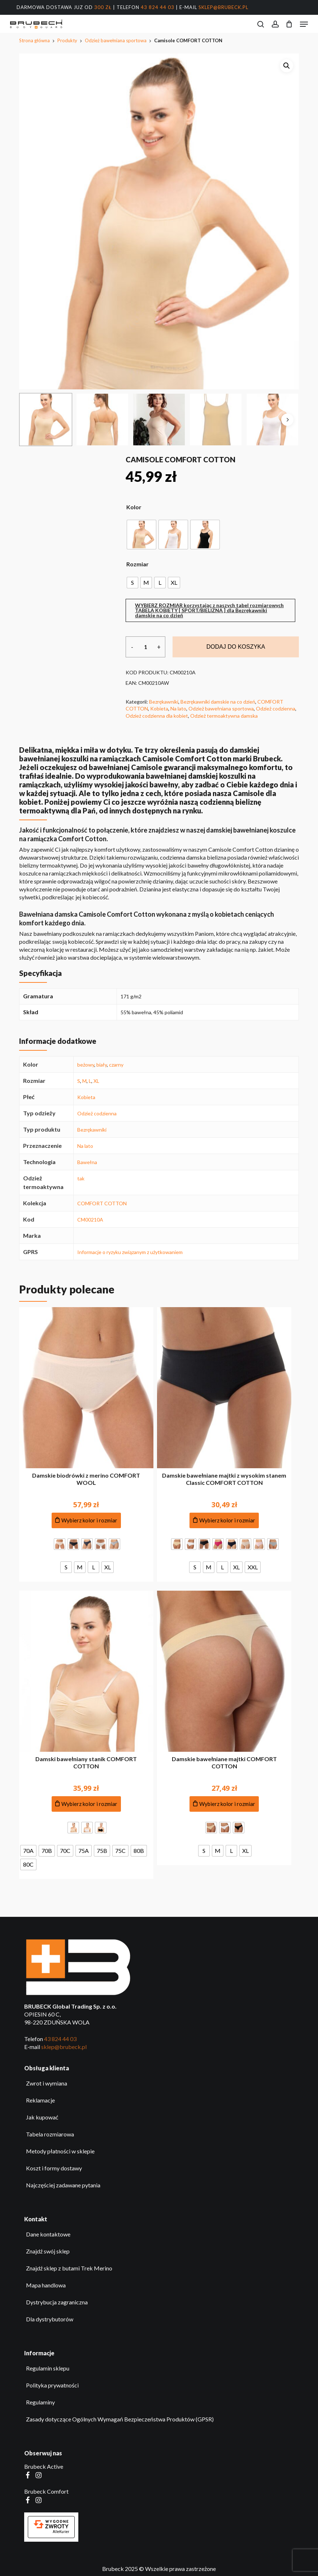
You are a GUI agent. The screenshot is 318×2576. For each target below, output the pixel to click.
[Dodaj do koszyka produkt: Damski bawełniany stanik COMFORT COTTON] (86, 1804)
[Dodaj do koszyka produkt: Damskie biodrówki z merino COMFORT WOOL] (86, 1520)
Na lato (178, 708)
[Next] (287, 420)
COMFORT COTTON (102, 1203)
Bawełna (87, 1162)
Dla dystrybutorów (49, 2319)
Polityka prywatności (52, 2385)
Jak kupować (42, 2117)
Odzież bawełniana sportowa (116, 40)
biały (101, 1065)
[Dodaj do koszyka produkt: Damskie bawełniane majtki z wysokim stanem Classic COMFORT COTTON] (224, 1520)
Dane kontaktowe (48, 2234)
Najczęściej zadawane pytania (63, 2185)
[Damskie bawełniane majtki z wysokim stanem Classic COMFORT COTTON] (224, 1388)
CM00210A (90, 1219)
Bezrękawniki (163, 702)
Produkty (67, 40)
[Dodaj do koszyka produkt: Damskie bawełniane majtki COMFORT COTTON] (224, 1804)
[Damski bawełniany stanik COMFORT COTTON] (86, 1671)
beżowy (85, 1065)
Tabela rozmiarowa (50, 2134)
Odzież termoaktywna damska (224, 716)
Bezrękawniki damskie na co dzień (217, 702)
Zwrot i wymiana (46, 2083)
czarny (116, 1065)
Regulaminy (40, 2402)
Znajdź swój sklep (48, 2251)
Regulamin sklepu (47, 2368)
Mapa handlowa (46, 2285)
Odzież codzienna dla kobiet (157, 716)
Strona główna (34, 40)
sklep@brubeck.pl (223, 7)
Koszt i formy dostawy (54, 2168)
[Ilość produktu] (145, 647)
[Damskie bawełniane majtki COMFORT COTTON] (224, 1671)
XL (96, 1081)
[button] (304, 24)
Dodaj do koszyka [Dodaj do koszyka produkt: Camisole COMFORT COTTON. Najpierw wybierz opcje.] (235, 647)
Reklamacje (40, 2100)
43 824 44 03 (157, 7)
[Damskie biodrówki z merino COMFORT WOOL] (86, 1388)
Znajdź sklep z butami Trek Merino (69, 2268)
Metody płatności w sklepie (60, 2151)
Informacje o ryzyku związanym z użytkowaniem (130, 1252)
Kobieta (159, 708)
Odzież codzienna (275, 708)
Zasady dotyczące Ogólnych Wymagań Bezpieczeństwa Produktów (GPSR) (120, 2419)
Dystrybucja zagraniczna (57, 2302)
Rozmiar (137, 564)
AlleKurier (61, 2532)
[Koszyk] (289, 24)
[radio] (141, 534)
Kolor (133, 507)
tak (80, 1178)
